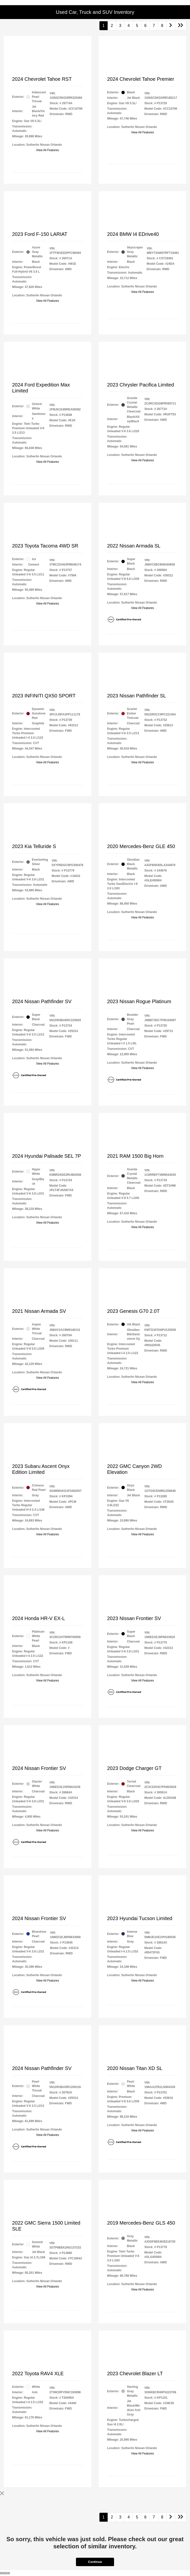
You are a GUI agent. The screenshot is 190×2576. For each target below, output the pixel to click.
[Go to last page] (180, 25)
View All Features (47, 150)
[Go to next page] (170, 25)
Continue (95, 2562)
